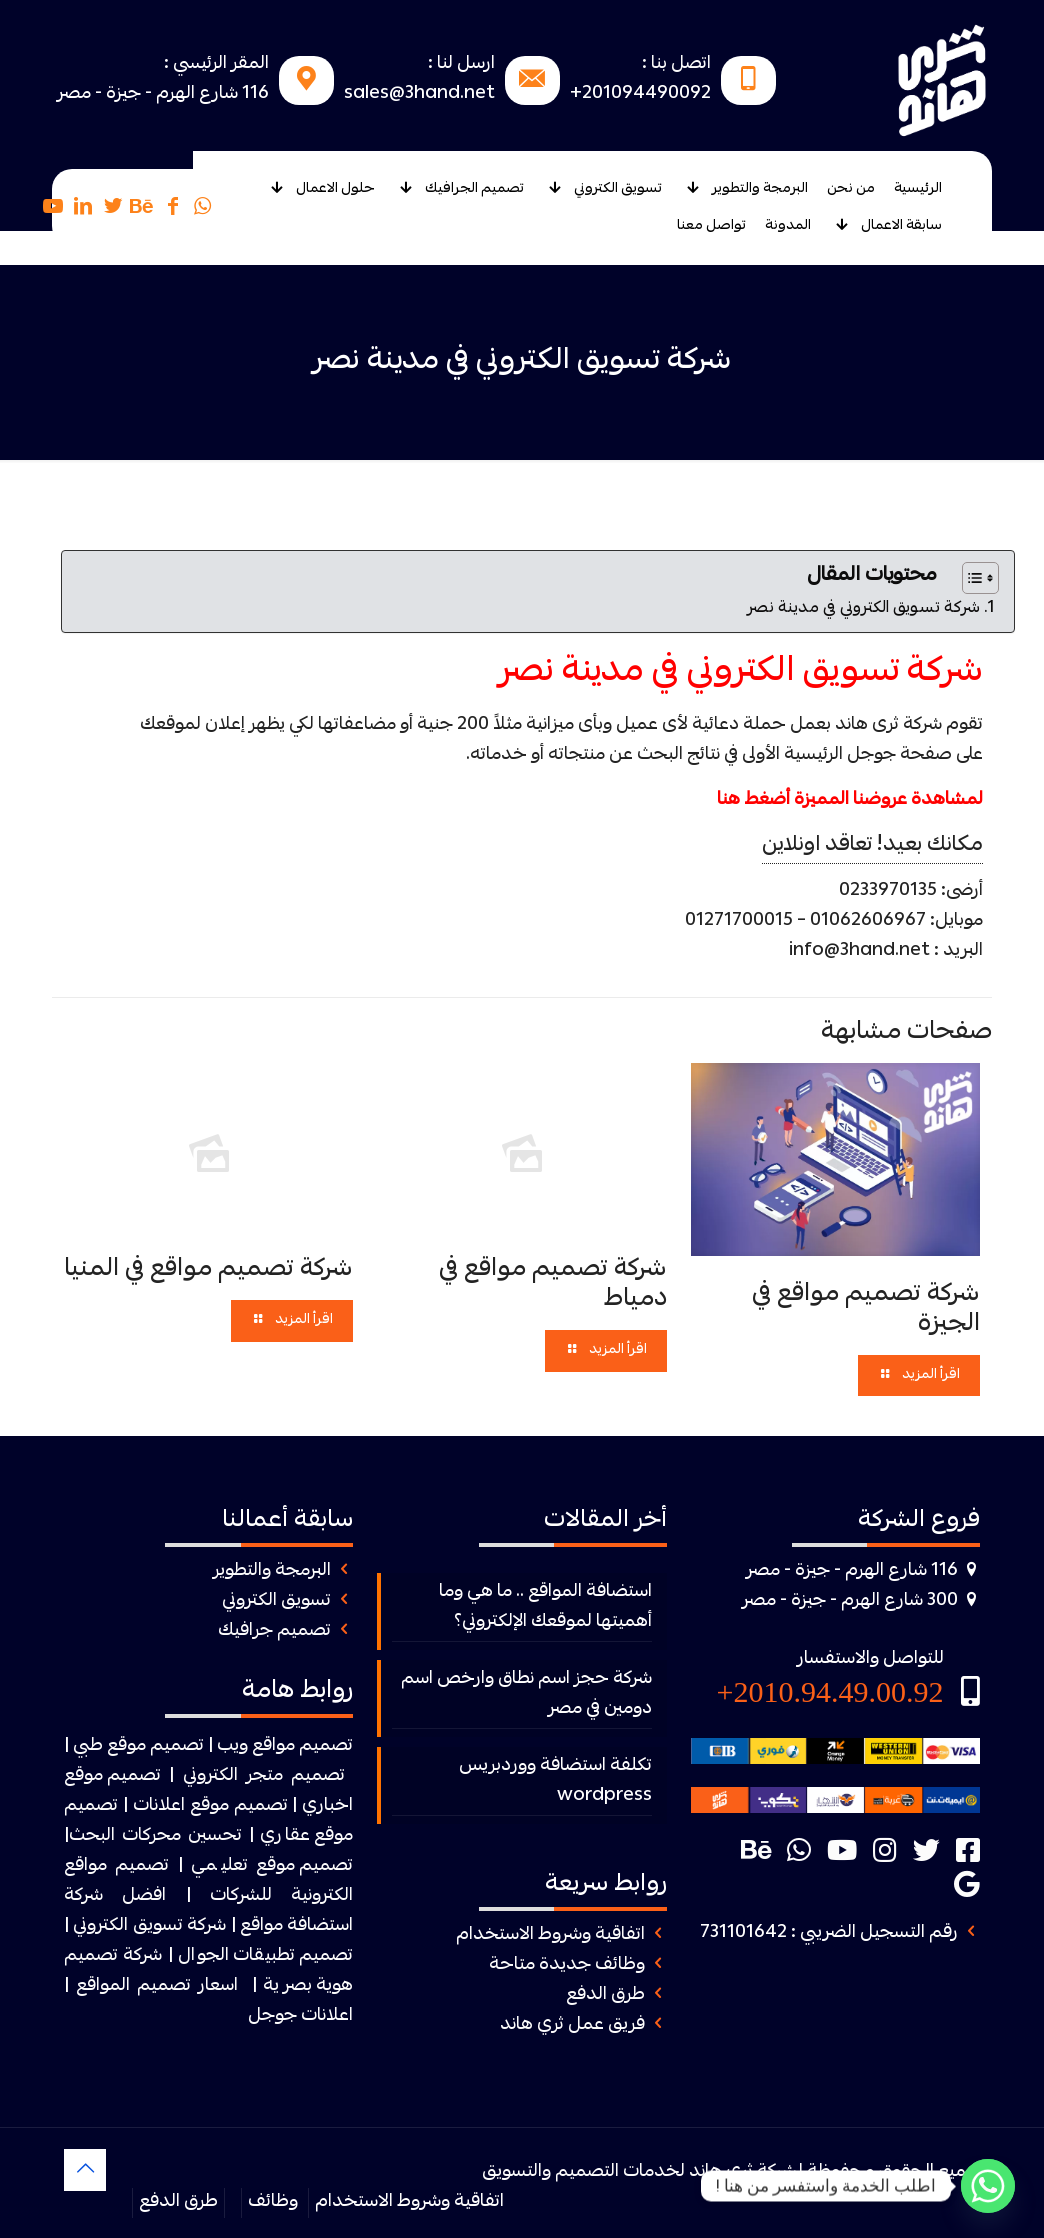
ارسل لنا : (461, 64)
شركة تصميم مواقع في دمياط (553, 1285)
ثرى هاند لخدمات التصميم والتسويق (617, 2172)
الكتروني (210, 1776)
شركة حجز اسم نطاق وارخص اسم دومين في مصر (526, 1694)
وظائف (273, 2202)
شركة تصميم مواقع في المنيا (208, 1270)
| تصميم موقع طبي (143, 1746)
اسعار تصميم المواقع (157, 1986)
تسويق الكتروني (276, 1601)
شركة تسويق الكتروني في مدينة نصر (863, 609)
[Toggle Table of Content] (970, 578)
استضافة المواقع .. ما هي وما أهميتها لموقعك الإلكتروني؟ (545, 1607)
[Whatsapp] (988, 2186)
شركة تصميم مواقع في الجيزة (866, 1310)
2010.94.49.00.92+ (830, 1691)
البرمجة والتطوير (272, 1571)
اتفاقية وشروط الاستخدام (550, 1935)
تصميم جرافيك (274, 1631)
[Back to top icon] (85, 2170)
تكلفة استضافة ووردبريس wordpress (555, 1781)
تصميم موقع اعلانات (210, 1806)
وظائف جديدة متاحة (567, 1965)
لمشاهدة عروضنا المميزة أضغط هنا (850, 800)
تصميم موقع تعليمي (272, 1866)
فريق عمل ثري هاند (572, 2025)
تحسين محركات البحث (155, 1836)
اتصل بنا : (676, 64)
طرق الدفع (605, 1995)
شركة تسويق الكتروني (149, 1926)
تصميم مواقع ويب (285, 1746)
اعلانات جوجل (300, 2016)
